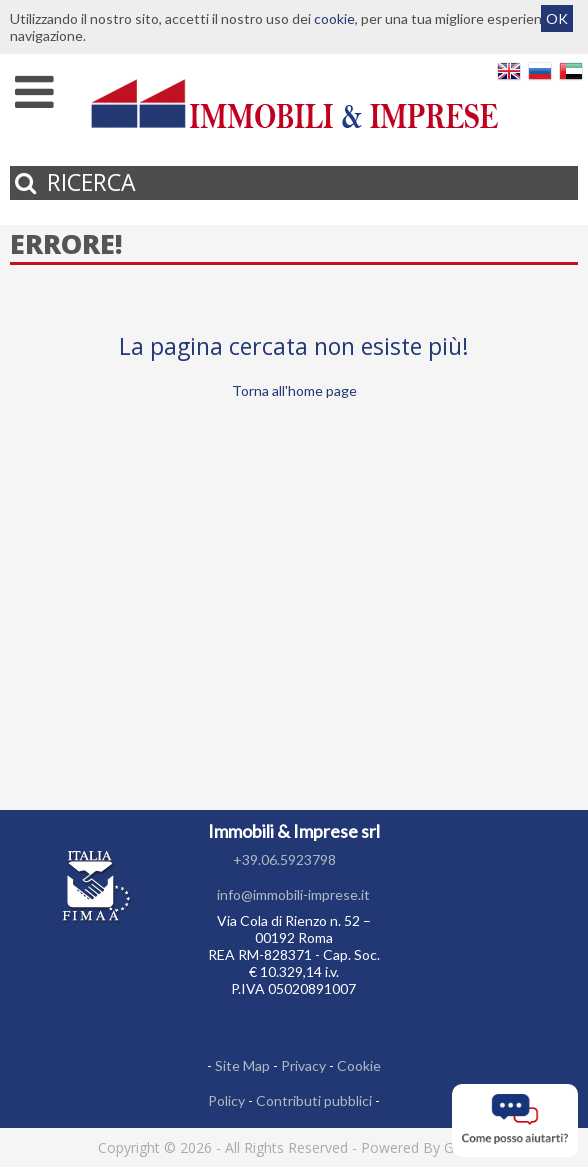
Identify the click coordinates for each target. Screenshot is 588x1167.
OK (557, 18)
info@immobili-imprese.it (293, 894)
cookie (334, 18)
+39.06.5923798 (284, 859)
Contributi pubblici (314, 1100)
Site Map (242, 1065)
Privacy (303, 1065)
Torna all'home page (294, 390)
